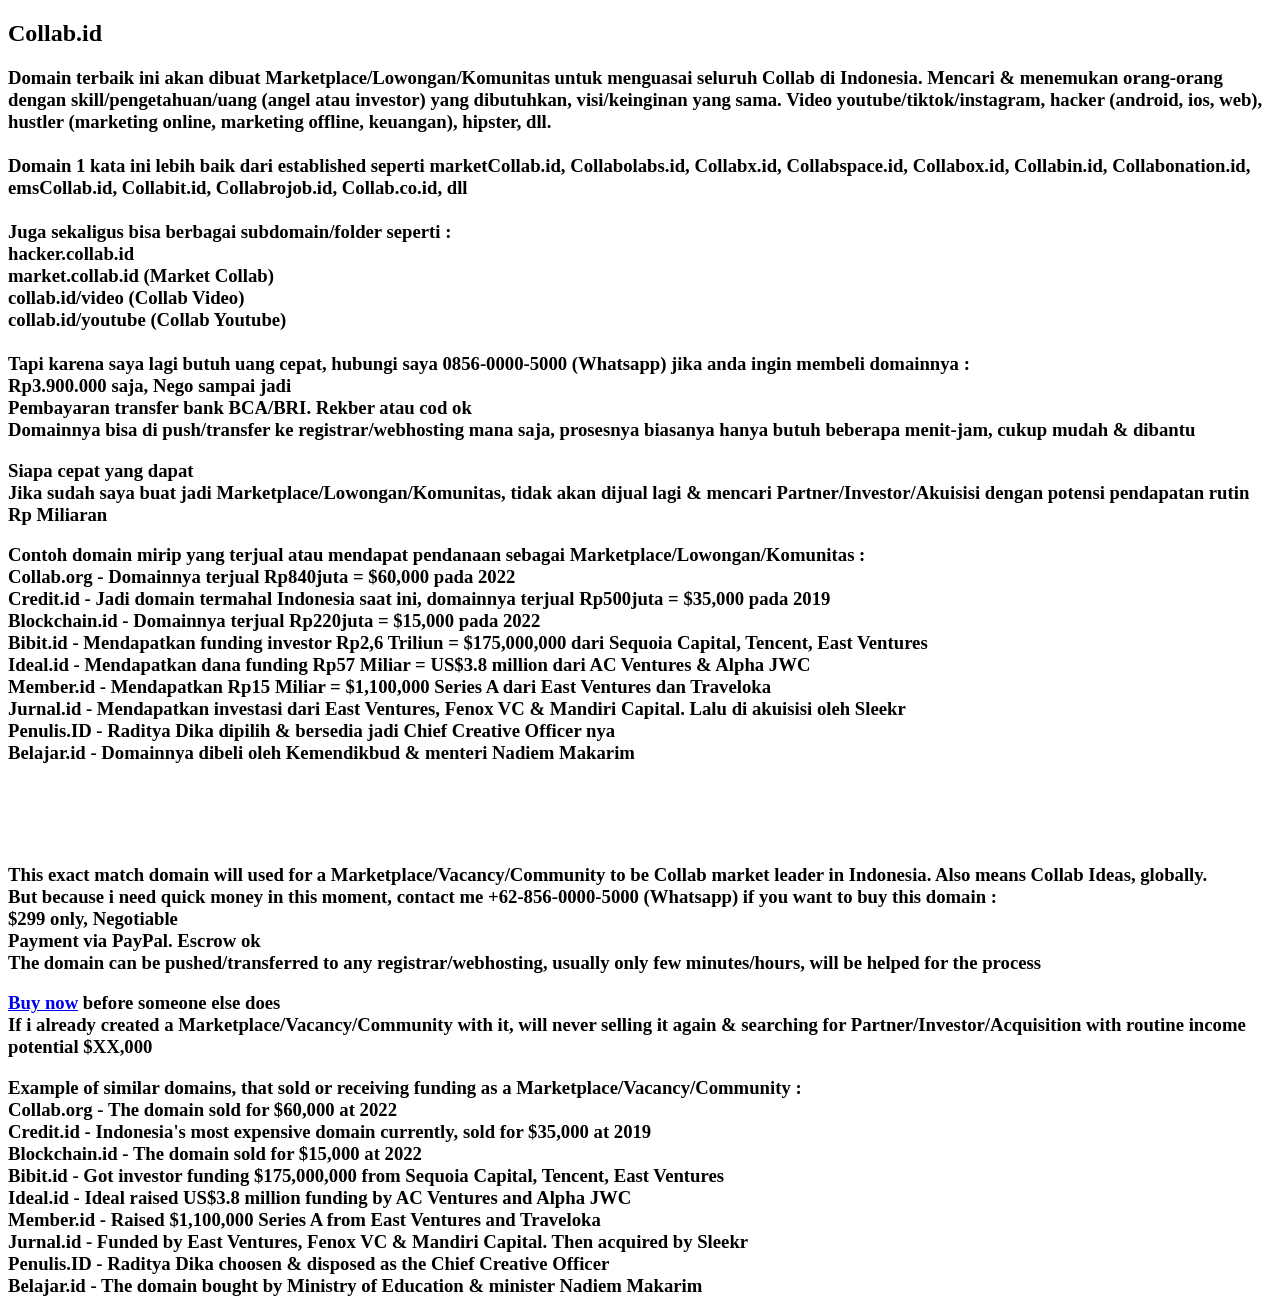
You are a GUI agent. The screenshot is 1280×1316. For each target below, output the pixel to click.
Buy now (43, 1002)
